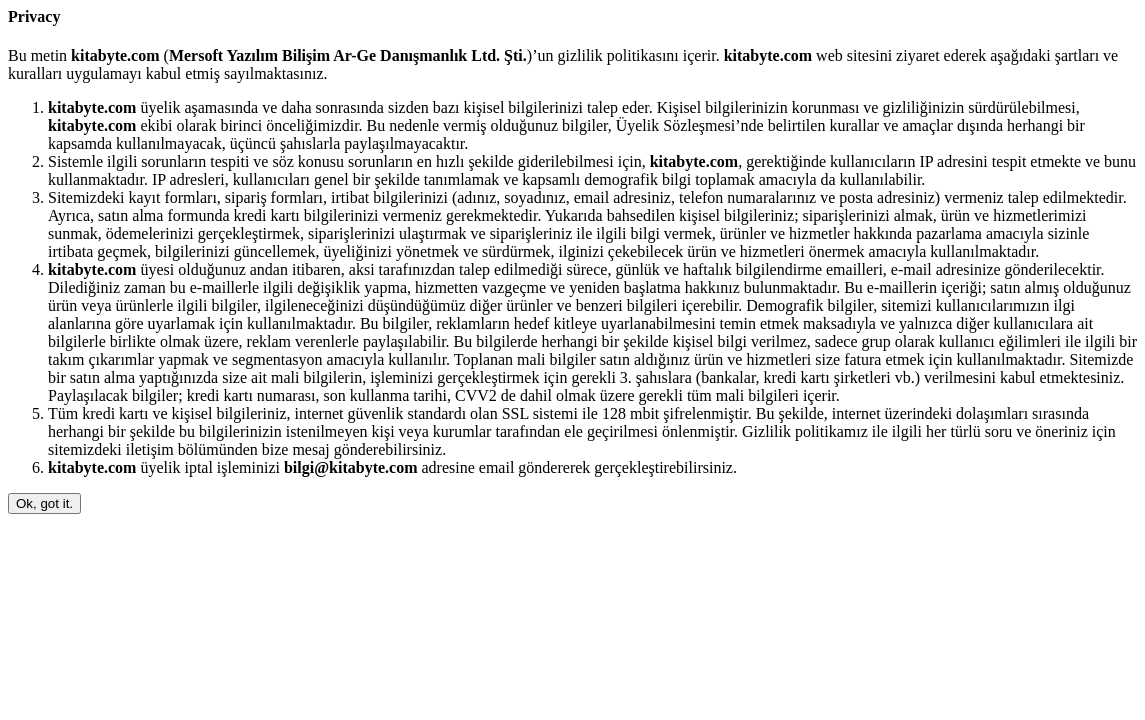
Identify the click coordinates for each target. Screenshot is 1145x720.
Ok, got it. (44, 503)
